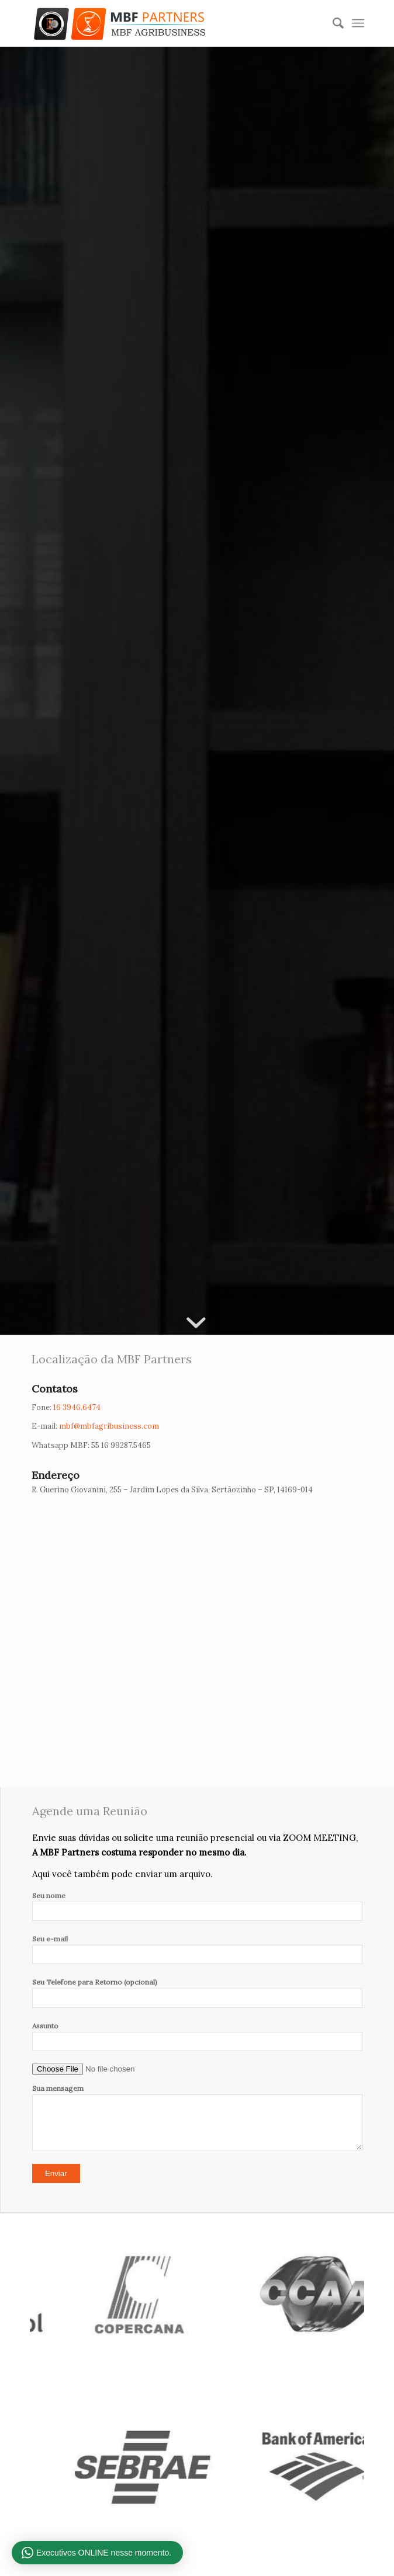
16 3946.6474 (77, 1407)
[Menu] (358, 23)
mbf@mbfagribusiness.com (109, 1426)
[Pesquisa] (332, 23)
